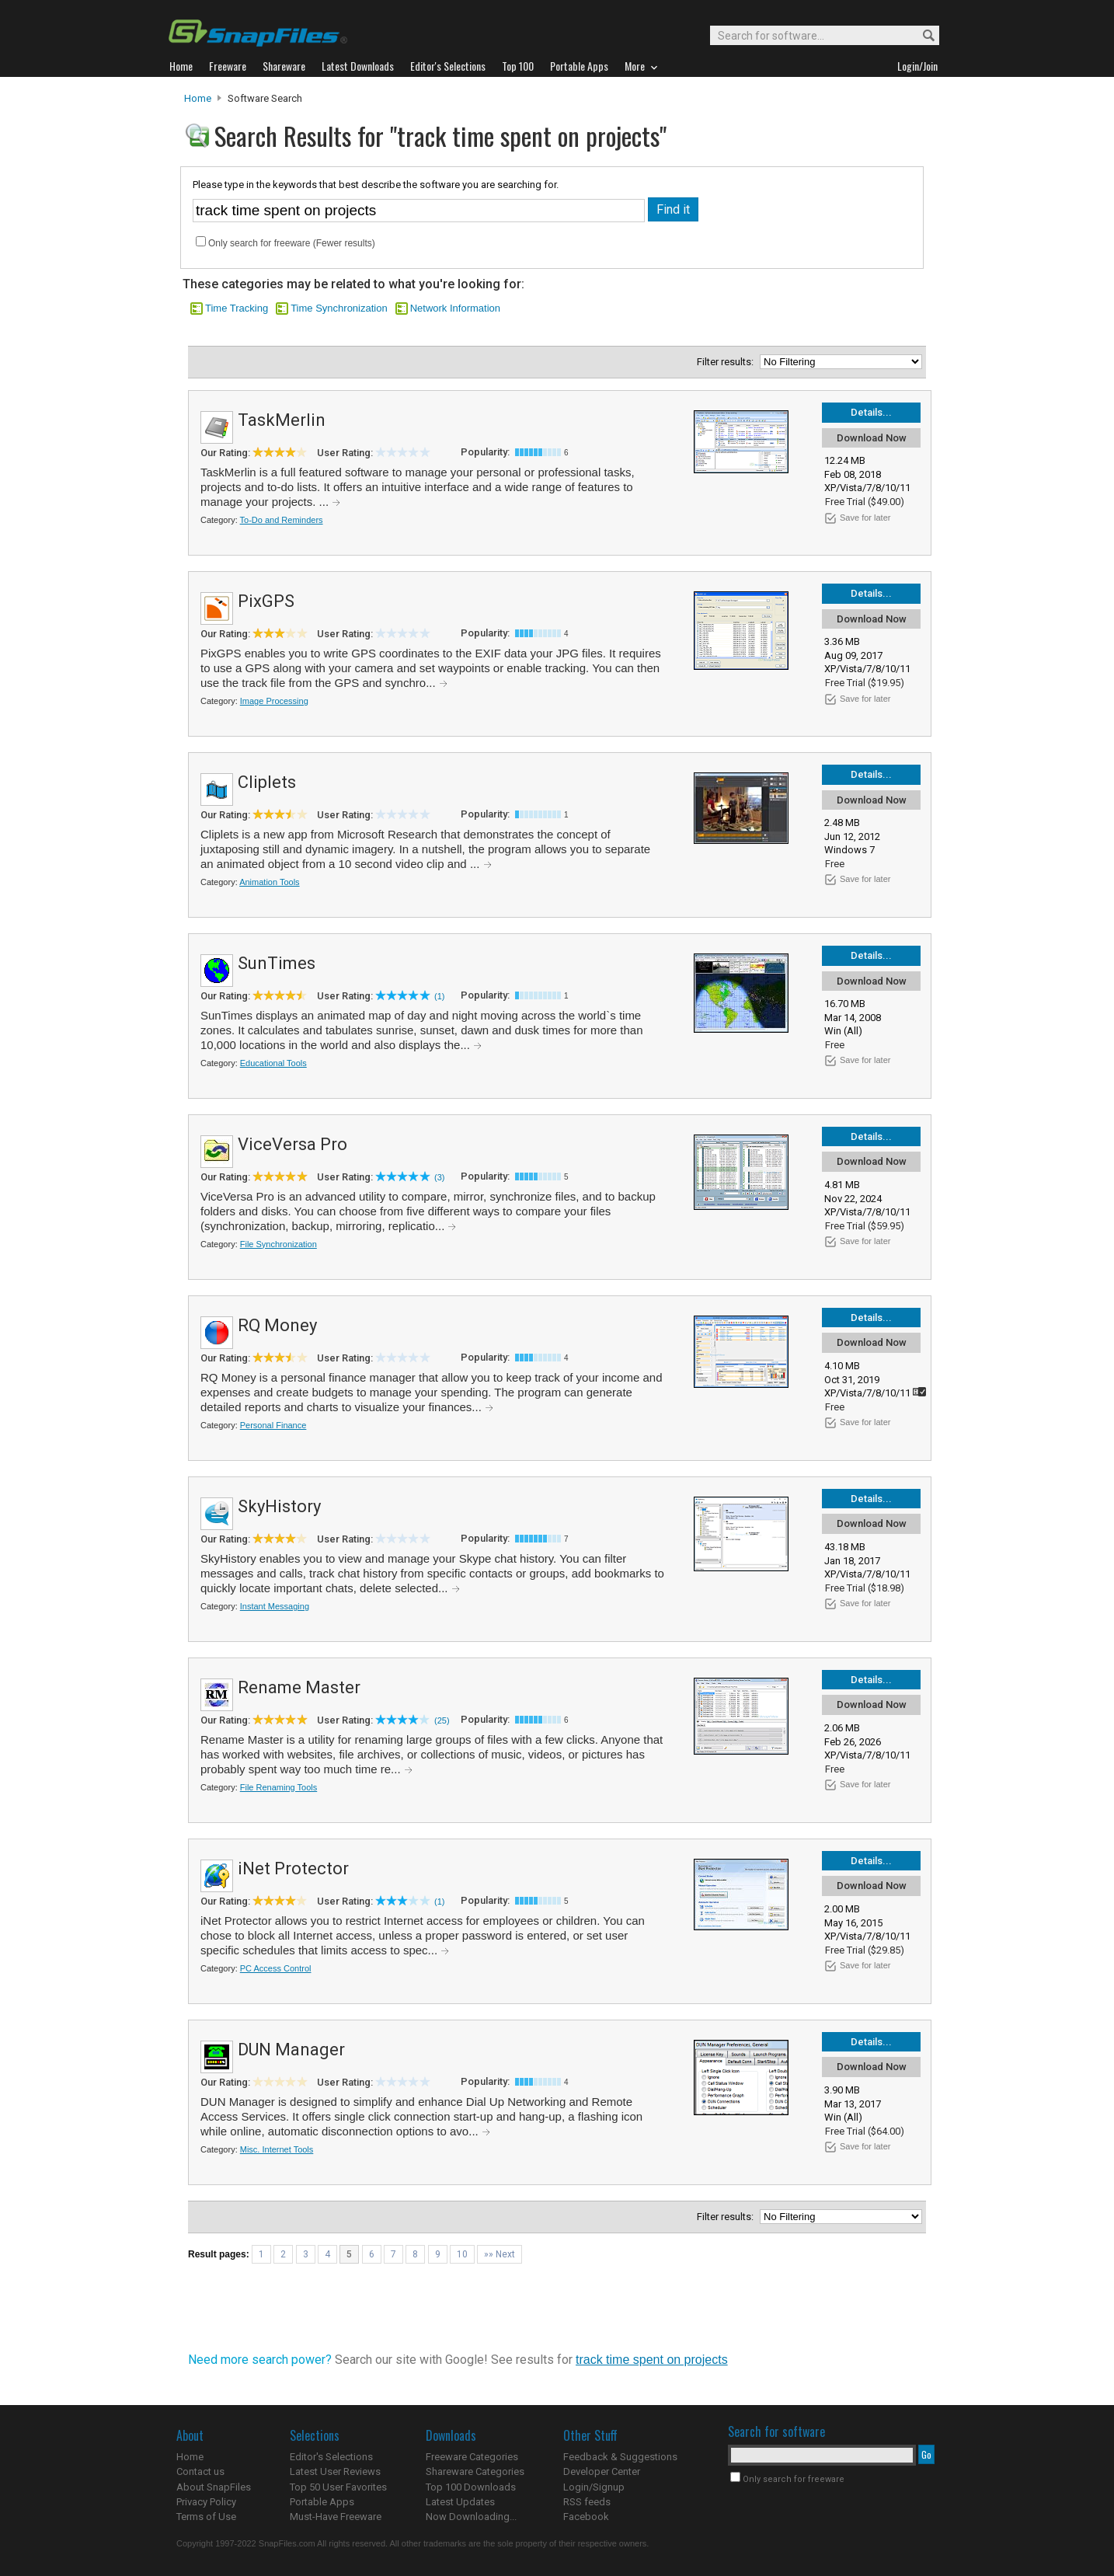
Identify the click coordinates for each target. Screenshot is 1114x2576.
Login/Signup (594, 2487)
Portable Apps (322, 2502)
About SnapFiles (213, 2487)
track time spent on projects (652, 2359)
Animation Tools (269, 882)
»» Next (499, 2254)
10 (462, 2254)
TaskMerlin (281, 420)
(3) (439, 1177)
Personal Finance (273, 1425)
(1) (439, 996)
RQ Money (277, 1325)
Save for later (865, 517)
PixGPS (266, 601)
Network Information (455, 308)
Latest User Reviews (335, 2471)
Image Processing (274, 701)
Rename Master (299, 1687)
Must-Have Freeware (335, 2516)
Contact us (200, 2471)
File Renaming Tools (278, 1787)
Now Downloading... (471, 2516)
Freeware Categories (472, 2457)
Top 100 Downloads (471, 2487)
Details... (871, 412)
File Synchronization (278, 1244)
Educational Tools (273, 1063)
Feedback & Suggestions (620, 2457)
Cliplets (267, 782)
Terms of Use (206, 2516)
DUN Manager (291, 2049)
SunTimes (276, 963)
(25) (442, 1720)
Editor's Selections (331, 2457)
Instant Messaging (274, 1606)
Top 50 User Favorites (338, 2487)
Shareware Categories (475, 2471)
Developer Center (601, 2471)
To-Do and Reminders (281, 520)
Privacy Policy (206, 2502)
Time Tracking (236, 308)
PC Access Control (276, 1968)
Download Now (872, 438)
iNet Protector (293, 1868)
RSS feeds (587, 2502)
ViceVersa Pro (292, 1144)
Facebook (586, 2516)
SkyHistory (279, 1506)
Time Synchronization (339, 308)
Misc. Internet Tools (277, 2149)
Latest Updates (460, 2502)
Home (197, 98)
